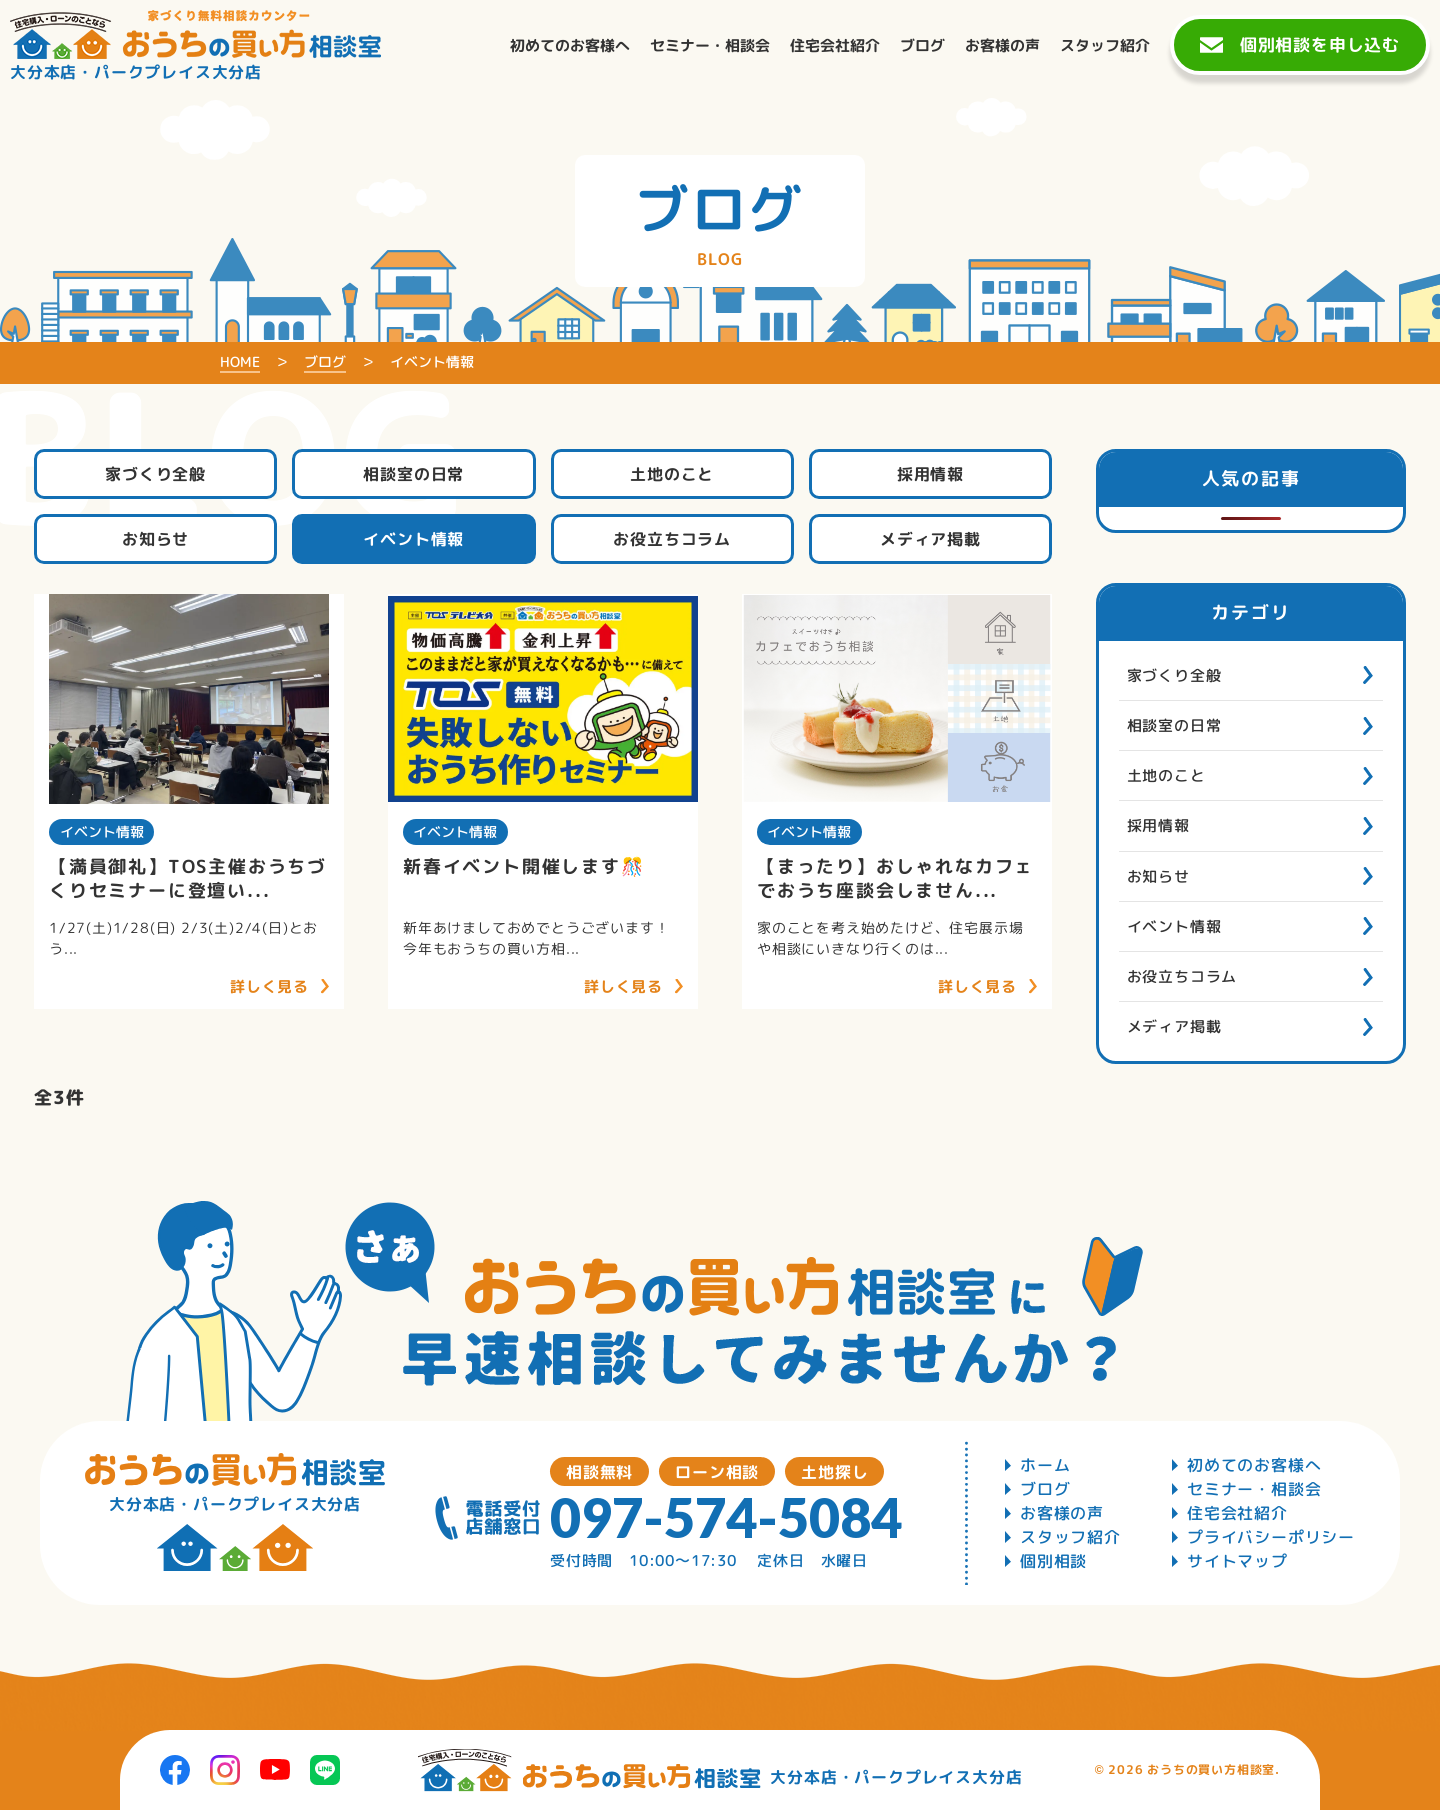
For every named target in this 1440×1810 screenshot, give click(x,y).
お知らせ (155, 539)
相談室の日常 (413, 474)
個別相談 (1053, 1561)
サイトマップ (1237, 1561)
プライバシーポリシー (1271, 1537)
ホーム (1045, 1465)
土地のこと (672, 474)
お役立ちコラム (672, 539)
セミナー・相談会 (1254, 1489)
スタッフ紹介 (1070, 1537)
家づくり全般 (155, 474)
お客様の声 (1062, 1513)
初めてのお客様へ (1254, 1465)
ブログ (1045, 1489)
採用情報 (930, 474)
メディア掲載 (930, 539)
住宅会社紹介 (1237, 1513)
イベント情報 (413, 539)
